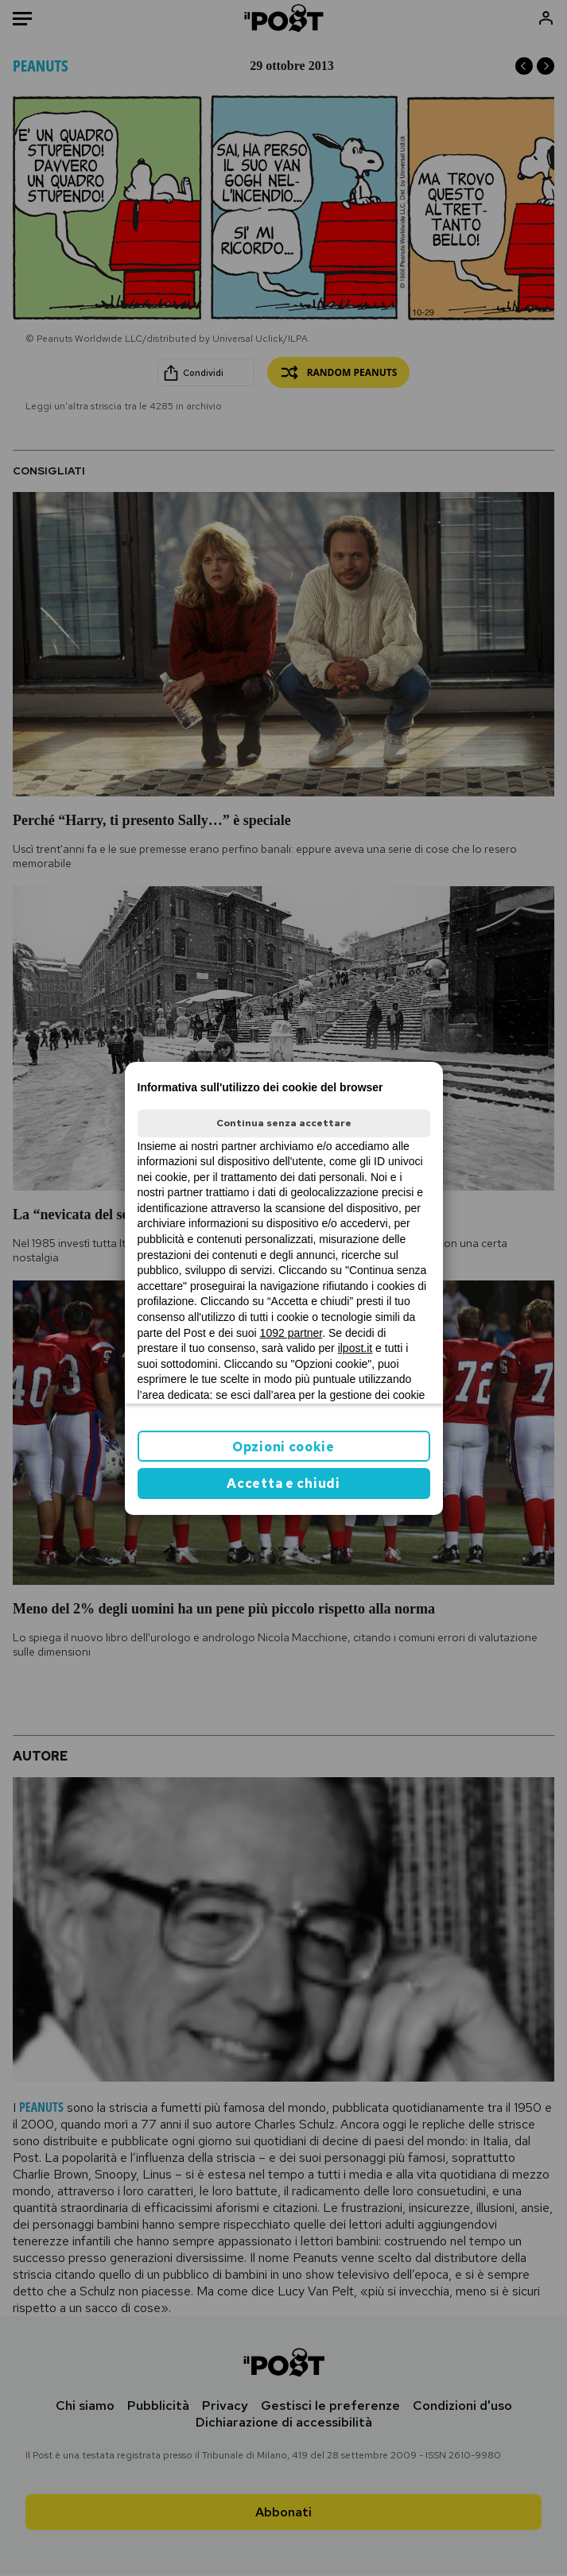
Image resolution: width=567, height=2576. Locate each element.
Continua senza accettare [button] (283, 1123)
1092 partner (291, 1333)
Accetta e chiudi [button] (283, 1483)
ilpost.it (355, 1348)
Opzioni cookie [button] (283, 1447)
